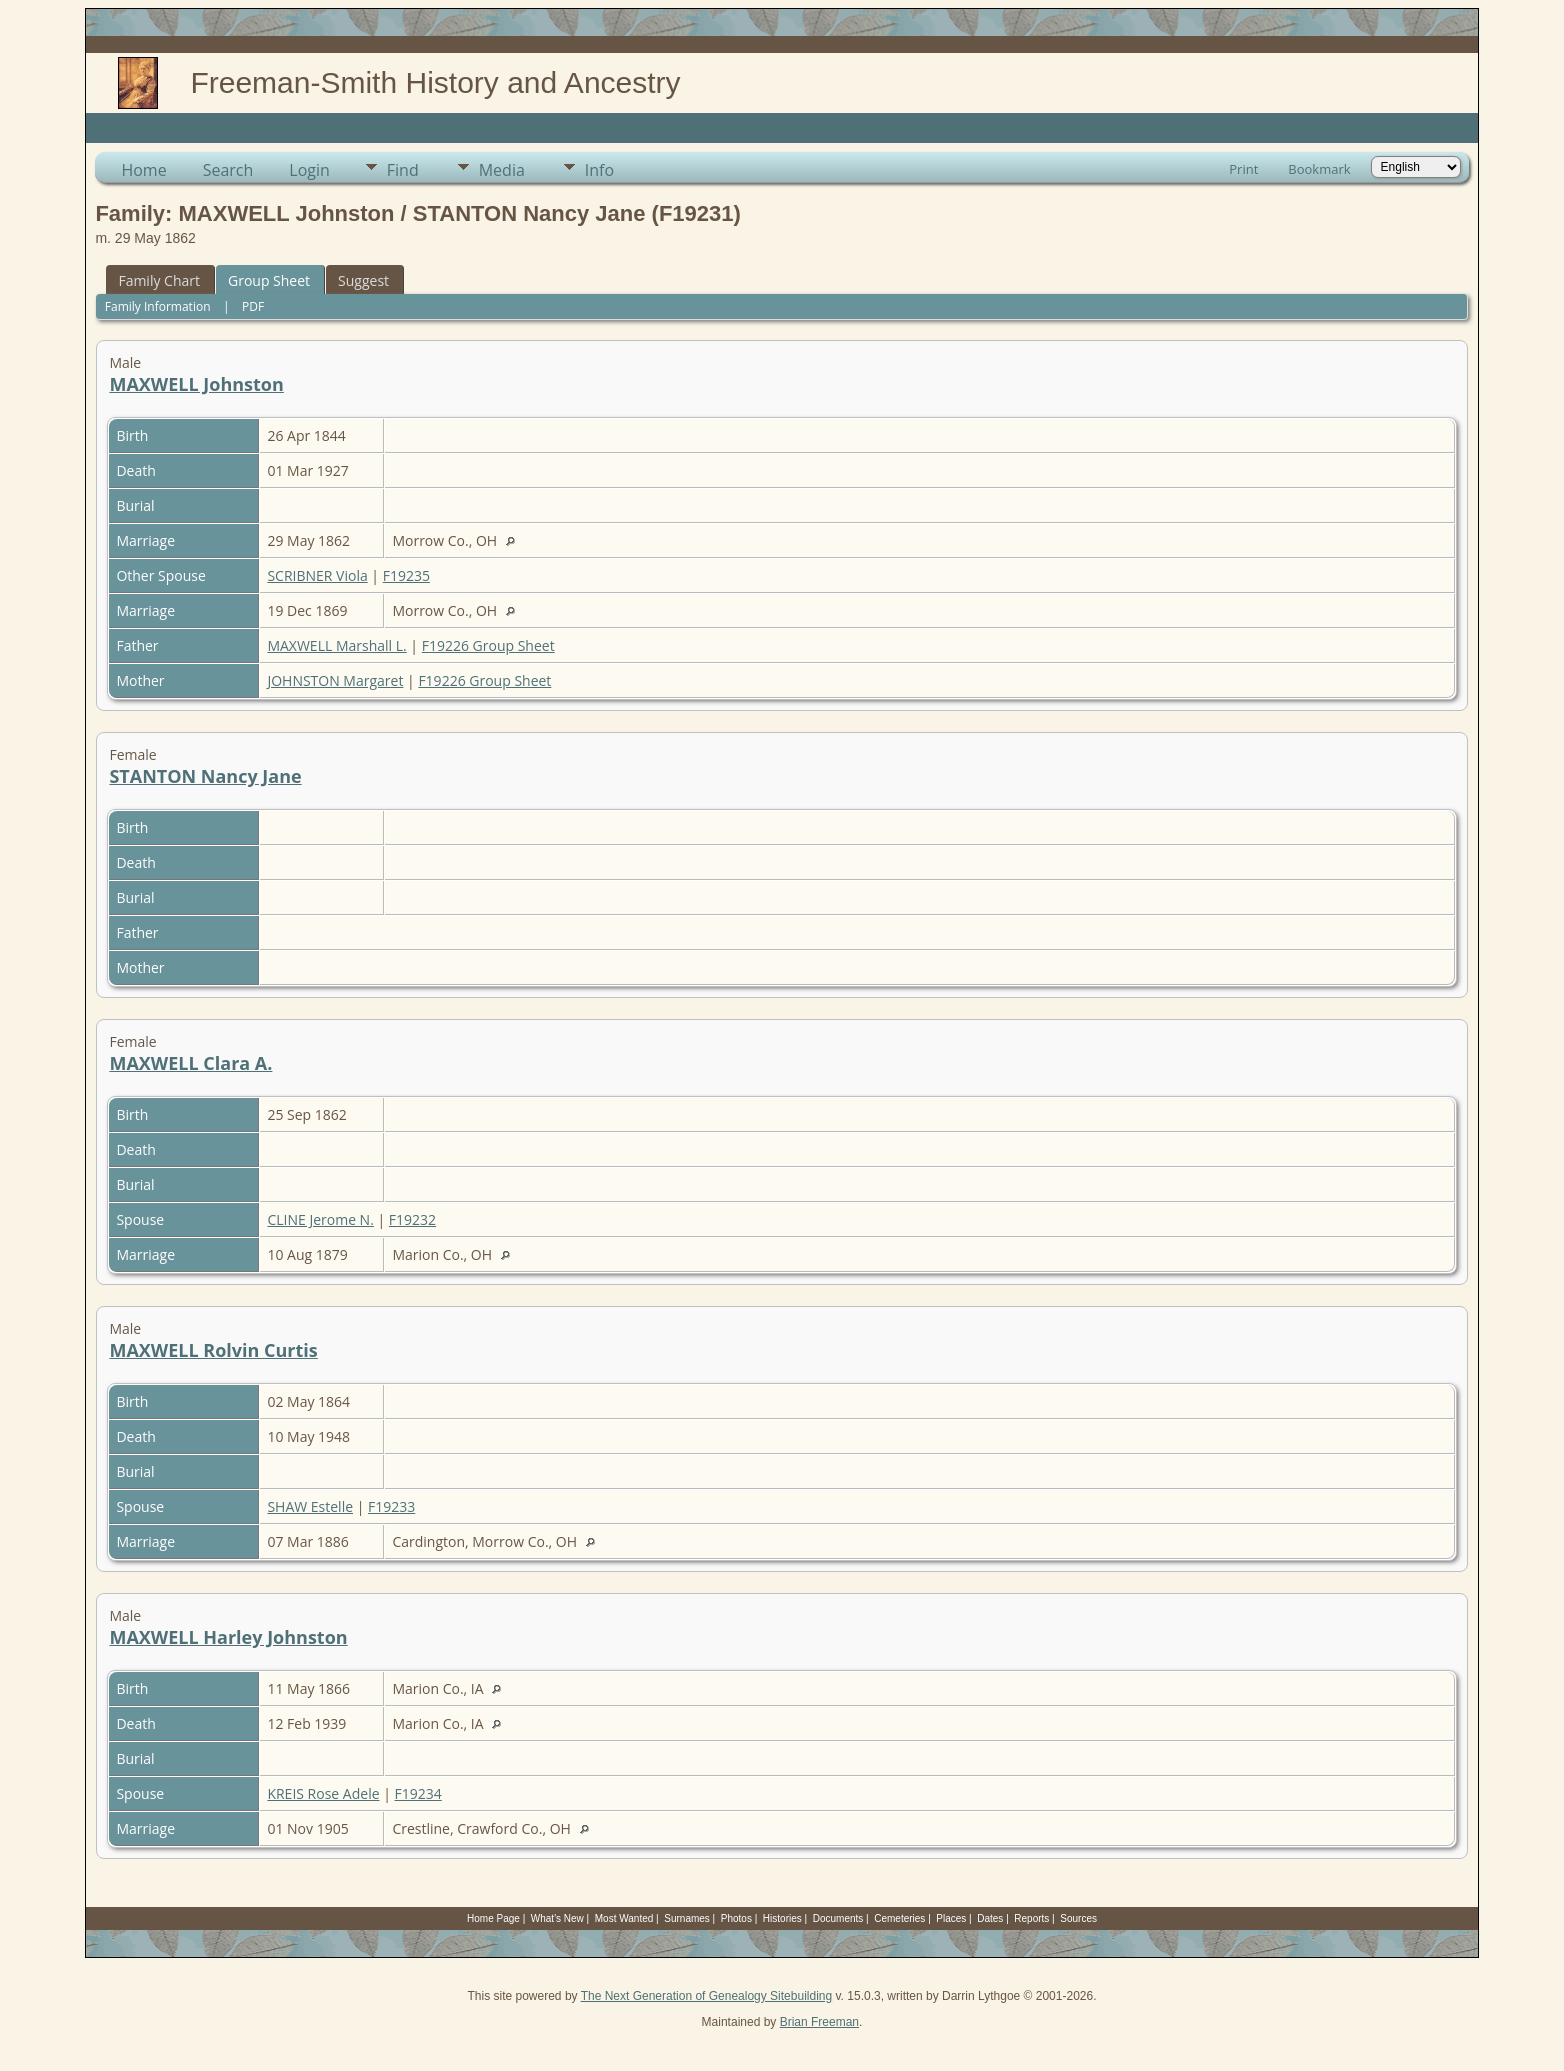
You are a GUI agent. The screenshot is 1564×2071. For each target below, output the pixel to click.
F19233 (391, 1506)
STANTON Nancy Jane (205, 776)
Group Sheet (269, 280)
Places (951, 1918)
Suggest (363, 280)
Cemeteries (899, 1918)
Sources (1078, 1918)
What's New (557, 1918)
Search (228, 170)
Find (403, 170)
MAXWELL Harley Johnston (228, 1637)
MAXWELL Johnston (196, 384)
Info (599, 170)
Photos (736, 1918)
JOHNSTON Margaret (335, 680)
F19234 (418, 1793)
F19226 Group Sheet (488, 645)
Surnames (687, 1918)
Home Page (493, 1918)
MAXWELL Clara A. (190, 1063)
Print (1243, 169)
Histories (782, 1918)
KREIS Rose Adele (323, 1793)
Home (143, 170)
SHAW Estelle (310, 1506)
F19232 (412, 1219)
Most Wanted (624, 1918)
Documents (838, 1918)
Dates (990, 1918)
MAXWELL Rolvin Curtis (213, 1350)
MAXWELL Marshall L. (336, 645)
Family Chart (159, 280)
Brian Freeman (819, 2022)
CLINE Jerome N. (320, 1219)
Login (309, 170)
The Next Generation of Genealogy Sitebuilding (707, 1996)
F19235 (406, 575)
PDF (253, 306)
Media (502, 170)
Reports (1031, 1918)
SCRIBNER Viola (317, 575)
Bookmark (1319, 169)
